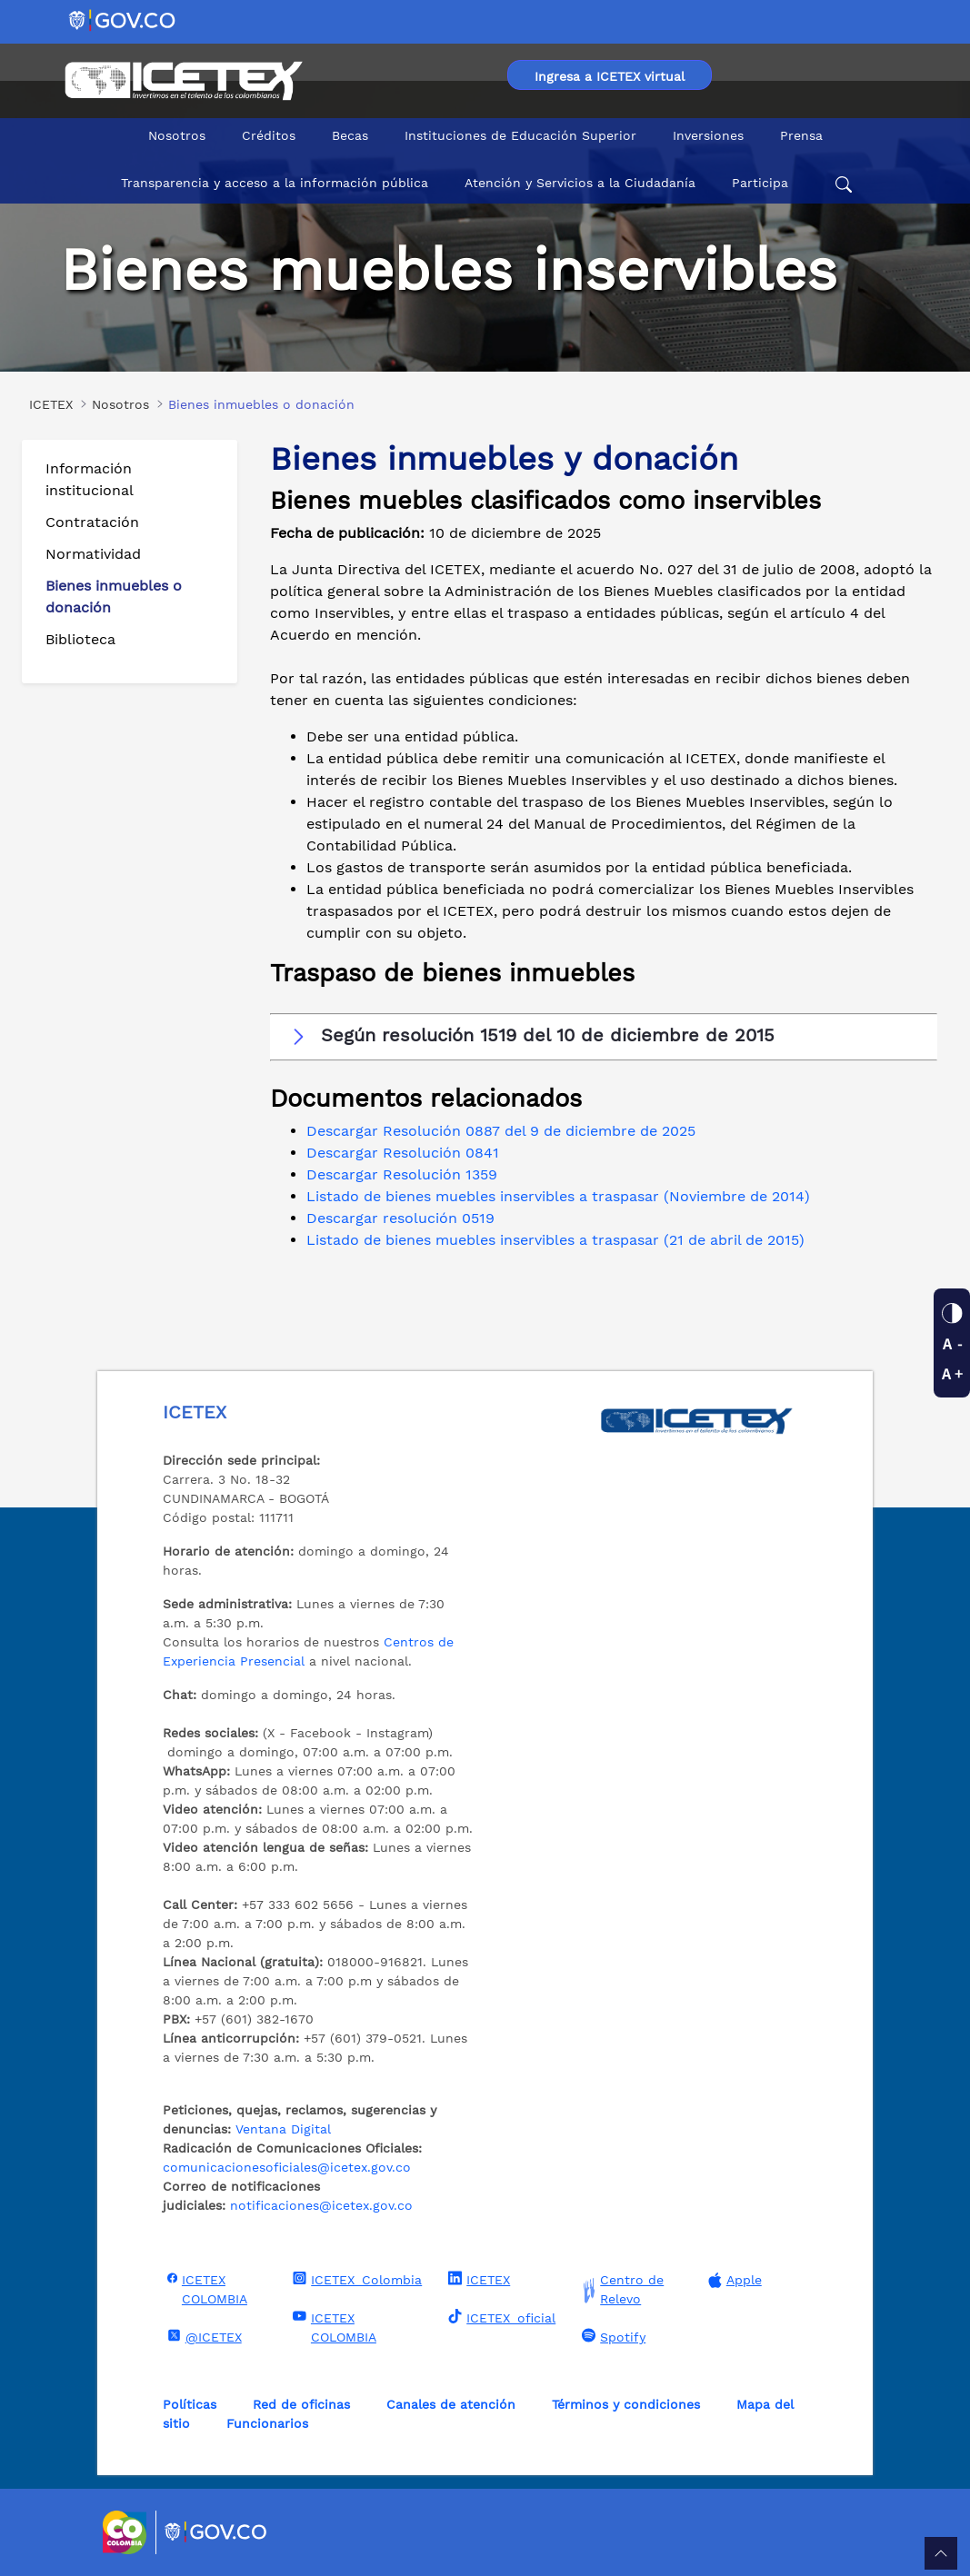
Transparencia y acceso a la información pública (274, 182)
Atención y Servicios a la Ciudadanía (580, 182)
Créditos (268, 135)
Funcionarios (267, 2423)
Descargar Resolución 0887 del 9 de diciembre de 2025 (500, 1130)
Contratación (92, 522)
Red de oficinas (301, 2404)
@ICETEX (202, 2336)
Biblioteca (80, 639)
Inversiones (708, 135)
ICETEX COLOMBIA (205, 2288)
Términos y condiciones (626, 2404)
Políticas (189, 2404)
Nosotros (176, 135)
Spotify (611, 2336)
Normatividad (93, 553)
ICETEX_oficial (499, 2317)
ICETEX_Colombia (355, 2279)
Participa (760, 182)
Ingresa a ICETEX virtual (610, 76)
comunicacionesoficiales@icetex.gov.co (287, 2167)
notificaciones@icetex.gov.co (321, 2205)
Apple (733, 2280)
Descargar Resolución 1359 (401, 1174)
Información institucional (89, 479)
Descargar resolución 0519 (400, 1218)
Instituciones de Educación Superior (520, 135)
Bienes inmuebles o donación (113, 596)
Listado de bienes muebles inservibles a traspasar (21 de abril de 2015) (555, 1239)
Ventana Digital (283, 2129)
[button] (603, 1036)
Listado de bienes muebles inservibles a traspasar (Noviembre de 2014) (558, 1196)
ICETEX (477, 2279)
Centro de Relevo (620, 2290)
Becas (350, 135)
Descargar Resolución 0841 (402, 1152)
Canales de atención (450, 2404)
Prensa (801, 135)
